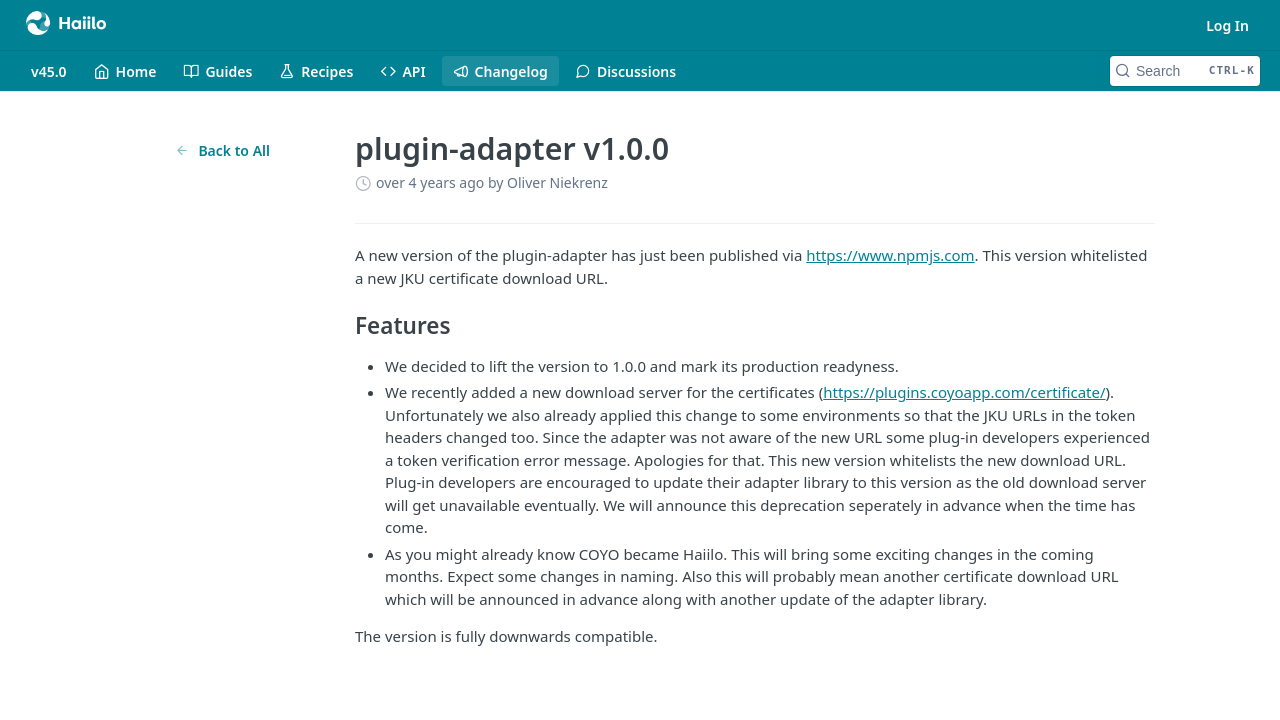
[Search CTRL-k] (1185, 71)
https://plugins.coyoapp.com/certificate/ (964, 392)
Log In (1227, 25)
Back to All (222, 150)
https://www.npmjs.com (890, 255)
